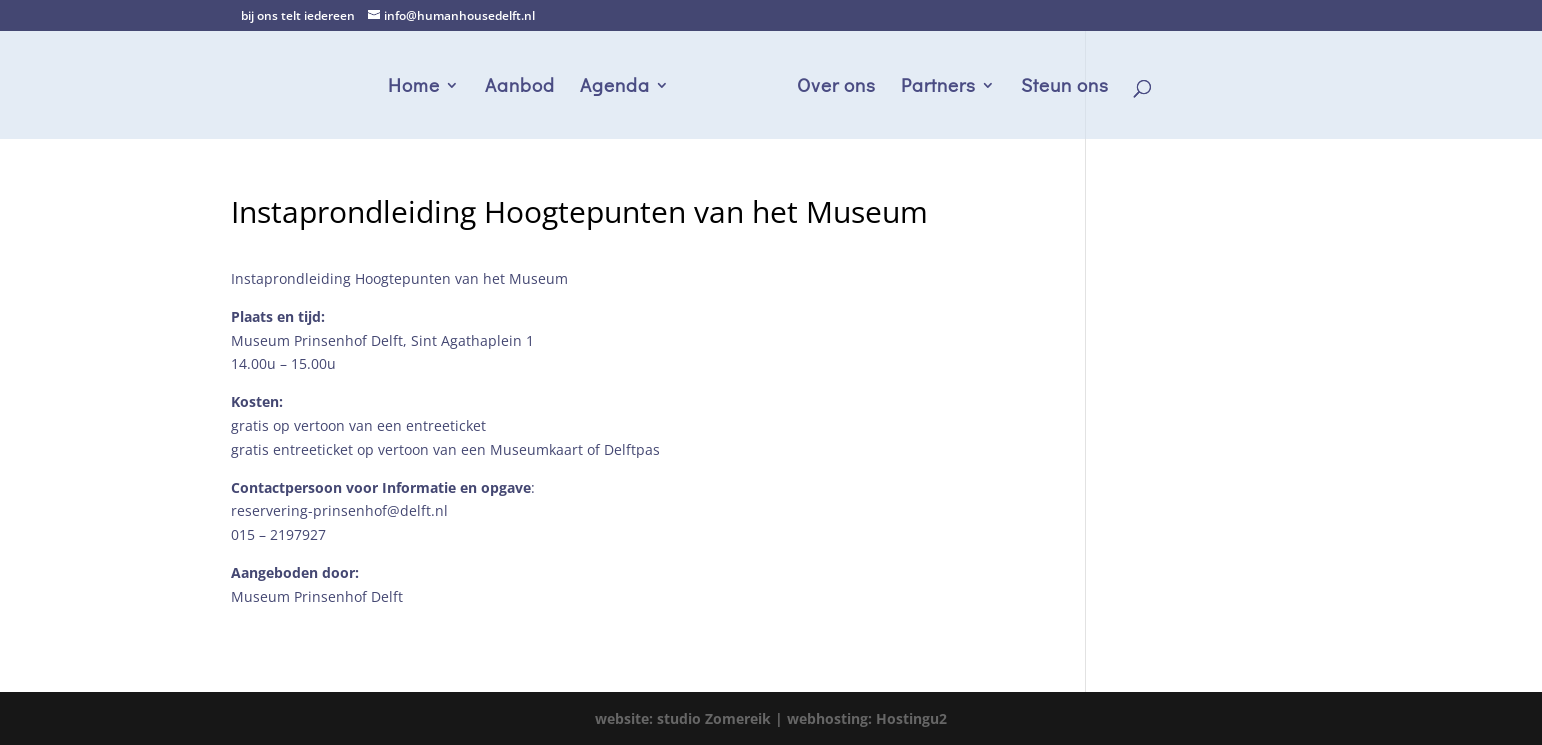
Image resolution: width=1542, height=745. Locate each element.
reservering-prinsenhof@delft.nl (339, 510)
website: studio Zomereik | (691, 718)
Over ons (836, 87)
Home (414, 87)
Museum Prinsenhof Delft (317, 596)
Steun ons (1065, 87)
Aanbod (520, 87)
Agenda (615, 87)
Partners (938, 87)
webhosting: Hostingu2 (867, 718)
